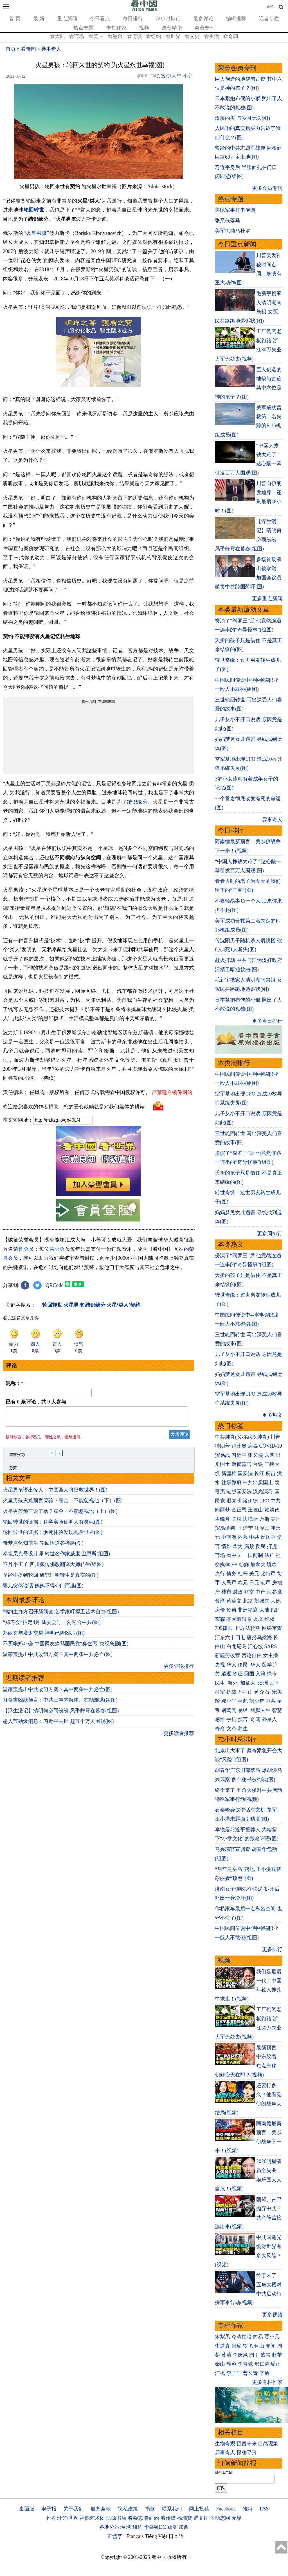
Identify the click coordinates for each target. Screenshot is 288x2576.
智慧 (277, 1710)
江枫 (220, 2373)
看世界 (173, 36)
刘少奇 (256, 1701)
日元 (254, 1582)
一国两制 (253, 1555)
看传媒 (168, 2518)
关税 (236, 1519)
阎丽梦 (222, 1510)
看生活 (211, 36)
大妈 (276, 1601)
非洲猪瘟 (248, 1610)
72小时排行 (168, 18)
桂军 (220, 1692)
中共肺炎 (225, 1437)
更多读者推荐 (179, 1737)
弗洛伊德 (248, 1501)
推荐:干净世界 (62, 2518)
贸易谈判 (226, 1528)
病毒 (253, 1446)
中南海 (229, 1537)
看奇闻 (230, 36)
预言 (243, 1719)
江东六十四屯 (230, 1637)
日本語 (176, 2536)
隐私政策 (128, 2509)
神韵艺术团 (92, 2518)
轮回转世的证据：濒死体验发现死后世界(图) (52, 1535)
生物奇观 (225, 2443)
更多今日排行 (267, 1021)
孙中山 (245, 1692)
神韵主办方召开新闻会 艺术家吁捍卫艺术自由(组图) (61, 1615)
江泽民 (261, 1528)
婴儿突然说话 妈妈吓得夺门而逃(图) (43, 1589)
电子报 (49, 2509)
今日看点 (100, 18)
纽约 (137, 2527)
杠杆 (243, 1573)
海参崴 (274, 1592)
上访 (239, 1628)
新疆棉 (229, 1473)
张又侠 (255, 1455)
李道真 (222, 2346)
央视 (220, 1665)
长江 (259, 1473)
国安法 (245, 1473)
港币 (265, 1582)
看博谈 (134, 36)
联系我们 (172, 2509)
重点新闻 (67, 18)
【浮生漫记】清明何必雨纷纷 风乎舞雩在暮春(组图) (61, 1714)
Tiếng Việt (156, 2536)
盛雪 (265, 2355)
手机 (231, 1719)
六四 (269, 1455)
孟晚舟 (222, 1519)
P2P (274, 1610)
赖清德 (272, 1510)
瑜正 (276, 2364)
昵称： (14, 1383)
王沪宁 (245, 1528)
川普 (275, 1437)
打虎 (272, 1546)
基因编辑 (236, 1619)
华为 (238, 1546)
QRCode (55, 1285)
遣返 (226, 1674)
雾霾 (220, 1619)
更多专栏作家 (267, 2382)
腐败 (249, 1546)
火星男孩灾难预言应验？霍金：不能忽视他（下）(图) (63, 1504)
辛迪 (264, 2373)
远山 (259, 2346)
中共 (276, 1501)
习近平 (239, 1455)
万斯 (264, 1519)
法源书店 (116, 2518)
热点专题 (83, 28)
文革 (231, 1728)
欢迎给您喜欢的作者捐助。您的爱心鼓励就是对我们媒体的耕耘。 (76, 1107)
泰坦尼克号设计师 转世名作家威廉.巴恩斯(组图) (56, 1557)
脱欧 (272, 1564)
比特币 (268, 1573)
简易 (258, 2336)
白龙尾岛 (236, 1646)
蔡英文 (234, 1601)
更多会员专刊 (267, 188)
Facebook (226, 2509)
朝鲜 (244, 1564)
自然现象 (268, 2443)
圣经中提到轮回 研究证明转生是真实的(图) (51, 1578)
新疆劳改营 (227, 1655)
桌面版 (26, 2509)
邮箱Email (224, 2472)
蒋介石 (262, 1692)
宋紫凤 (222, 2336)
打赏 (161, 75)
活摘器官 (241, 1464)
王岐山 (255, 1510)
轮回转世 (34, 210)
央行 (220, 1573)
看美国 (96, 36)
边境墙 (250, 1519)
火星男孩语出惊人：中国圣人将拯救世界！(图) (55, 1493)
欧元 (243, 1582)
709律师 (224, 1628)
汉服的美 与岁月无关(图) (242, 118)
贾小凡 (272, 2336)
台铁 (258, 1464)
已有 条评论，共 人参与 (36, 1402)
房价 (220, 1610)
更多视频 (272, 2315)
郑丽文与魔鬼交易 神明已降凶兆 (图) (44, 1636)
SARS (270, 1646)
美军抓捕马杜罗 (232, 231)
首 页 (15, 18)
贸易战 (222, 1455)
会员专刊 (204, 28)
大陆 (264, 1610)
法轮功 (252, 1628)
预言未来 (247, 2443)
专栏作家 (116, 28)
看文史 (192, 36)
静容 (231, 2364)
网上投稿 (199, 2509)
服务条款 (101, 2509)
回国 (249, 1674)
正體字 (114, 2536)
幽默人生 (260, 1710)
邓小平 (229, 1701)
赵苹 (277, 2355)
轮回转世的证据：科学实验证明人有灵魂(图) (52, 1525)
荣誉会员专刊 (237, 67)
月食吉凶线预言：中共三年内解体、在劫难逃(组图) (60, 1703)
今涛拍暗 (241, 2336)
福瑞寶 (184, 2518)
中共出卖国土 (258, 1482)
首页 (11, 49)
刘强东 (261, 1601)
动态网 (222, 2518)
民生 (220, 1683)
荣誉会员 (23, 1249)
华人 (231, 1665)
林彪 (243, 1701)
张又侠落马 (227, 220)
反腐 (260, 1546)
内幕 (243, 1537)
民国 (274, 1683)
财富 (249, 1592)
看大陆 (57, 36)
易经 (243, 1710)
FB (234, 1564)
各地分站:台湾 (115, 2527)
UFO (264, 1501)
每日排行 (133, 18)
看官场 (76, 36)
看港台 (115, 36)
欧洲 (172, 2527)
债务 (231, 1573)
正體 (270, 6)
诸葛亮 (229, 1710)
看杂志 (135, 2518)
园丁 (254, 2355)
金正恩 (239, 1510)
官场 (220, 1555)
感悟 (220, 1719)
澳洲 (263, 1683)
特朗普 (222, 1446)
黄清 (226, 2355)
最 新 (39, 18)
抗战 (231, 1692)
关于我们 (73, 2509)
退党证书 (204, 2518)
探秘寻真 (247, 2452)
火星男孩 (36, 233)
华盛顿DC (155, 2527)
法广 (269, 1555)
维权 (269, 1619)
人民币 (229, 1582)
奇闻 (255, 1719)
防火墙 (255, 1619)
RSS (264, 2509)
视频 (144, 28)
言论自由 (252, 1655)
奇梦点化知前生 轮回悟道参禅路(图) (43, 1546)
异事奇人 (51, 49)
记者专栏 (269, 18)
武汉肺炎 (257, 1437)
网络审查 (272, 1628)
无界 (236, 2518)
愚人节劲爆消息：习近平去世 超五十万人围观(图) (58, 1724)
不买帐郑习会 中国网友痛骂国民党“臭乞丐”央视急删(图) (65, 1647)
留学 (267, 1665)
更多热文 (272, 1415)
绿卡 (272, 1674)
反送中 (268, 1537)
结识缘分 (137, 802)
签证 (238, 1674)
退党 (231, 1501)
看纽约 (153, 36)
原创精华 (172, 28)
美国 (276, 1519)
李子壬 (234, 2373)
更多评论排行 (179, 1669)
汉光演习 (263, 1491)
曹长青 (250, 2373)
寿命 (220, 1728)
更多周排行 (269, 1233)
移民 (243, 1665)
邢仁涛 (261, 2364)
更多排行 (272, 1949)
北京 (248, 1601)
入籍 (260, 1674)
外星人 (269, 1719)
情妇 (226, 1546)
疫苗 (271, 1473)
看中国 (234, 1555)
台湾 (220, 1601)
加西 (184, 2527)
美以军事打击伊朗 (235, 210)
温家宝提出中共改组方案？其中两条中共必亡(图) (57, 1658)
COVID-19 (270, 1446)
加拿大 (258, 1564)
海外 (233, 1683)
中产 (260, 1592)
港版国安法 (239, 1491)
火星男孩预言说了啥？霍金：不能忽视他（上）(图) (60, 1514)
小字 (187, 75)
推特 (248, 2509)
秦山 (220, 2364)
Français (135, 2536)
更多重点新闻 (267, 598)
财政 (238, 1592)
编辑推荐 (236, 18)
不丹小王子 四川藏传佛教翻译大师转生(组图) (53, 1568)
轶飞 (248, 2346)
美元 (254, 1573)
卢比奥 (239, 1446)
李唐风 (240, 2355)
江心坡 (255, 1646)
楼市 (226, 1592)
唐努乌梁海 (259, 1637)
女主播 (271, 1655)
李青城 (245, 2364)
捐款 (150, 2509)
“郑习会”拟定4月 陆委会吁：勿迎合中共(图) (51, 1625)
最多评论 (203, 18)
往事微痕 (231, 1482)
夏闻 (271, 2346)
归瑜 (236, 2346)
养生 (243, 1728)
